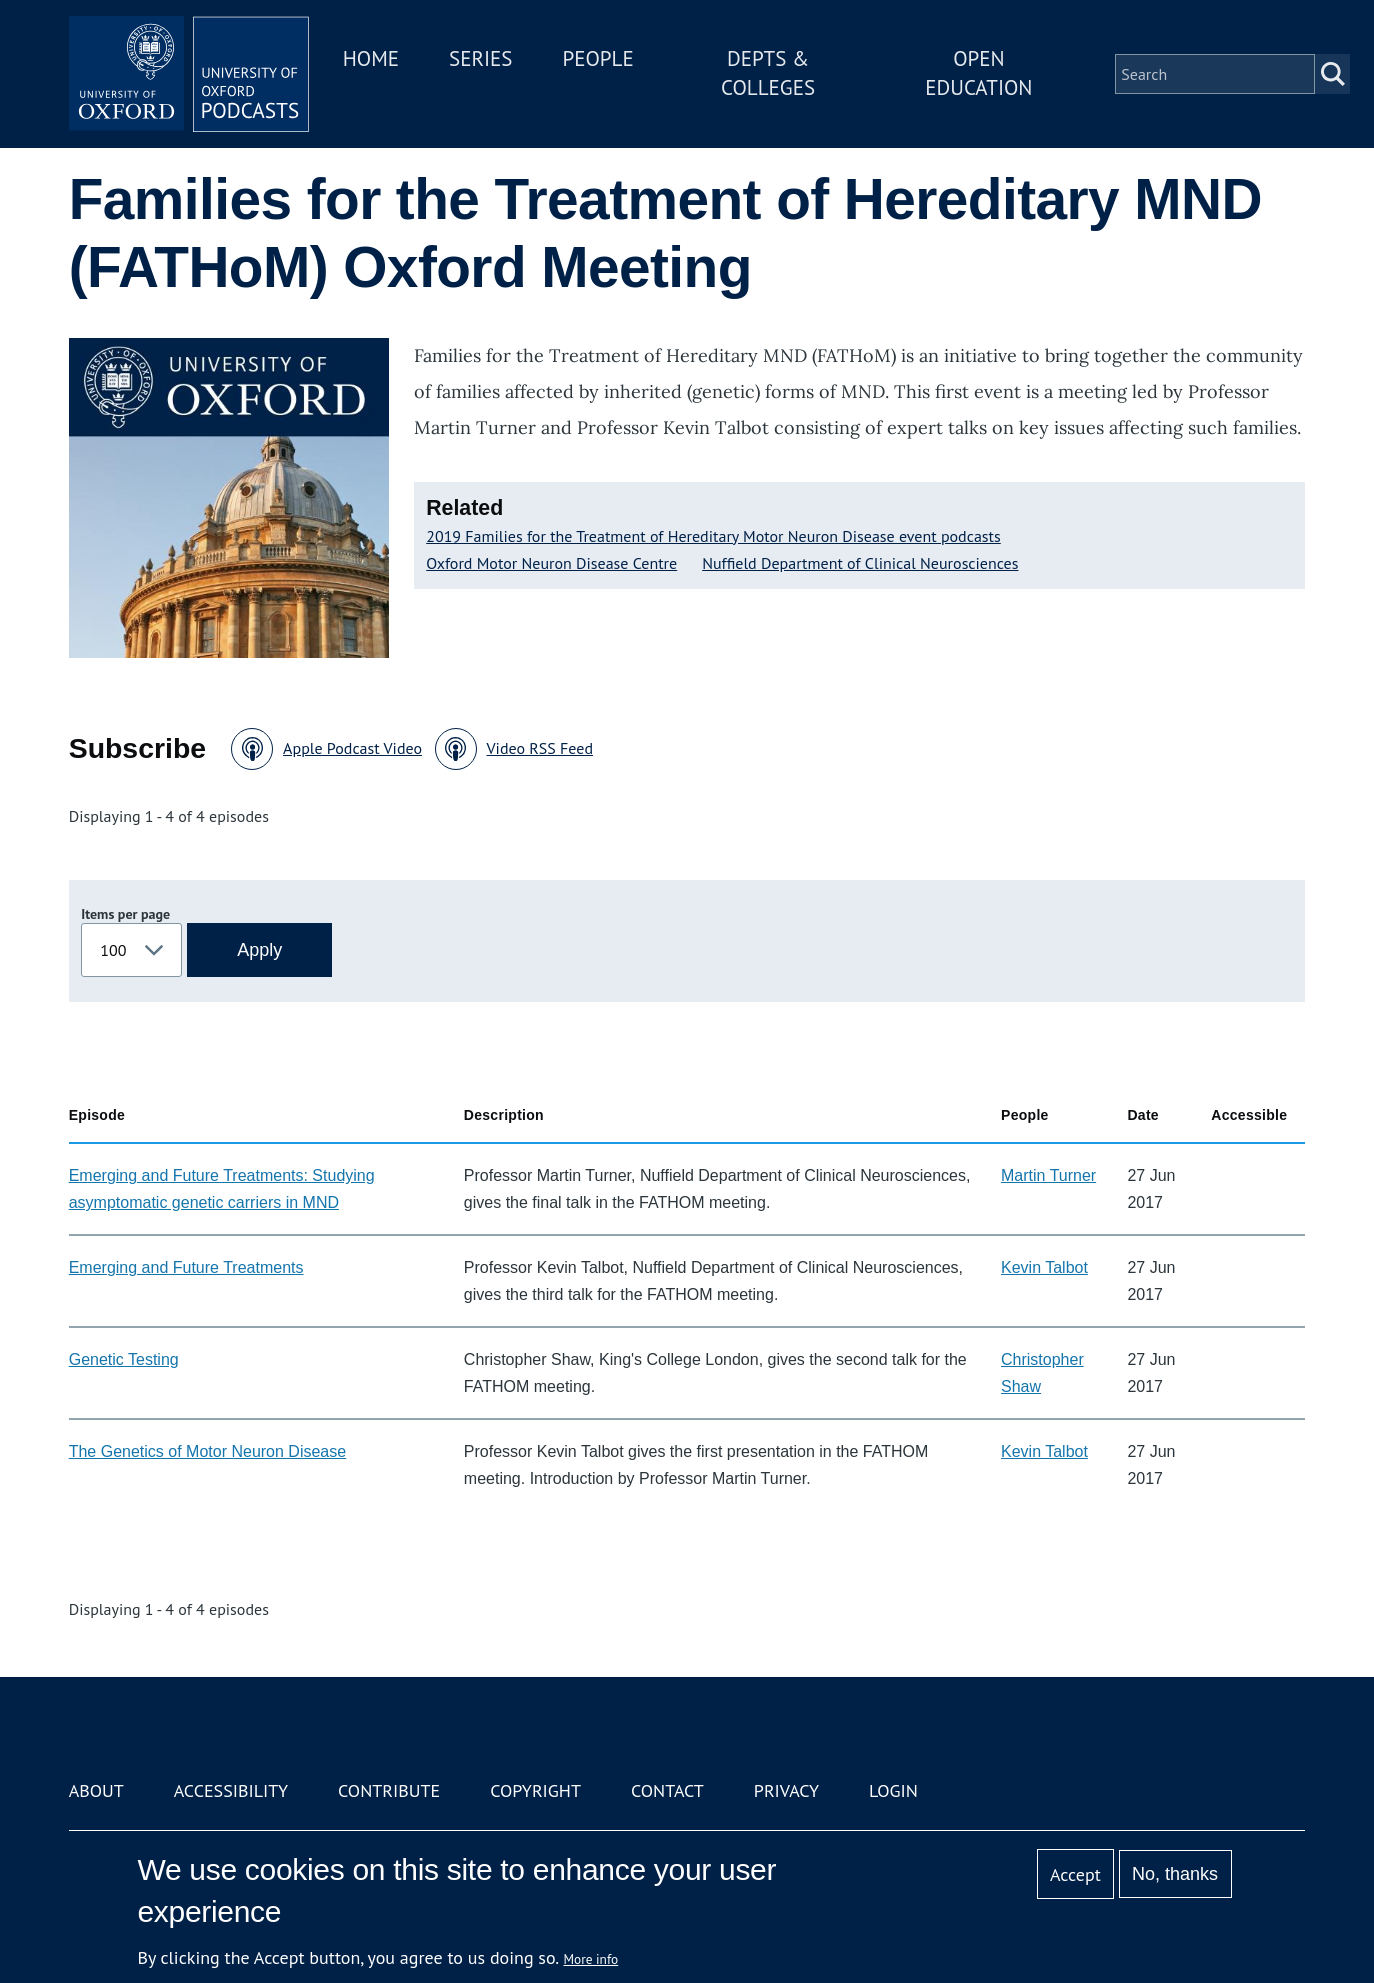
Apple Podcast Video (352, 748)
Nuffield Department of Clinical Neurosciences (860, 563)
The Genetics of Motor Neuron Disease (207, 1451)
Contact (667, 1790)
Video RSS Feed (540, 748)
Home (371, 58)
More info (591, 1959)
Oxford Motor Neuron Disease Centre (551, 563)
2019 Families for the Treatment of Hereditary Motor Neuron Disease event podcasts (713, 536)
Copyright (535, 1790)
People (597, 58)
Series (480, 58)
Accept (1075, 1874)
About (96, 1790)
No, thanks (1175, 1874)
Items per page (125, 914)
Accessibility (231, 1790)
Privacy (786, 1790)
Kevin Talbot (1044, 1267)
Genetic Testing (124, 1359)
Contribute (389, 1790)
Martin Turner (1048, 1175)
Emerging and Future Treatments (186, 1267)
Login (893, 1790)
